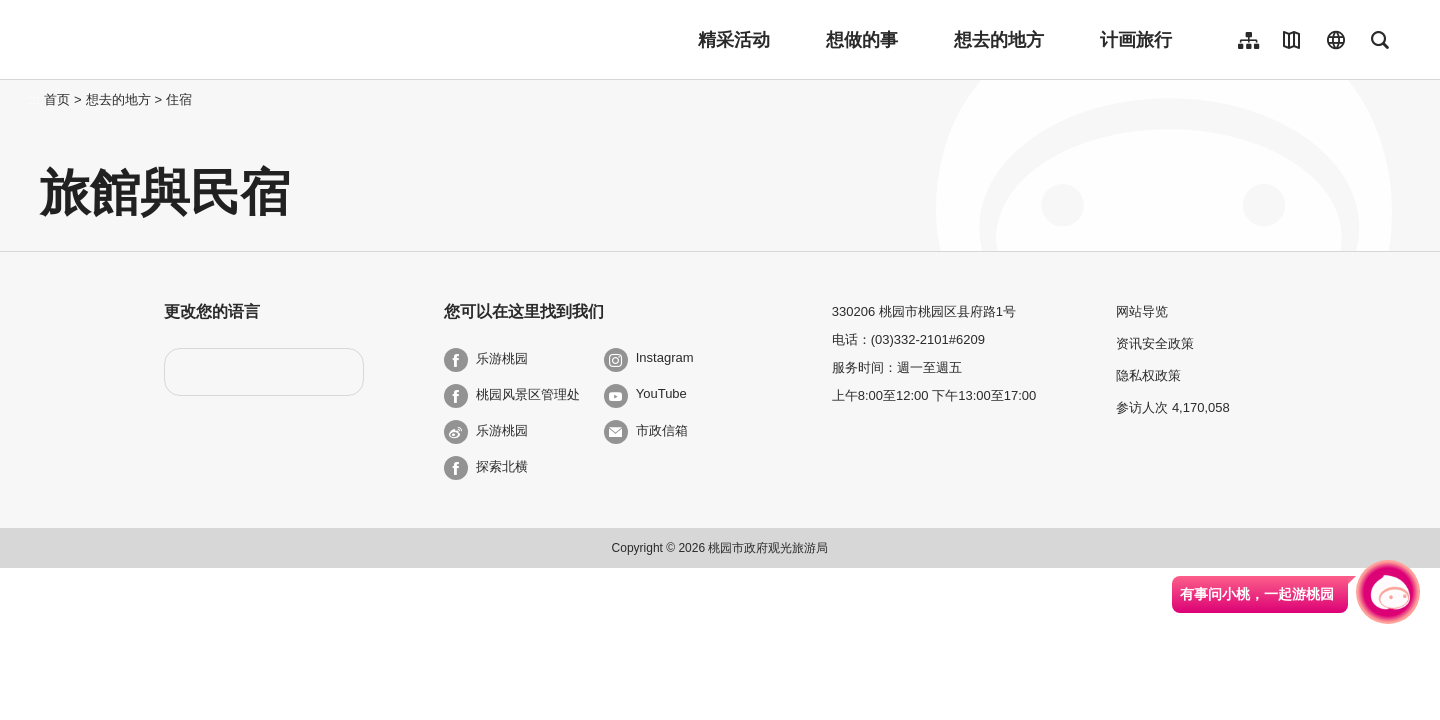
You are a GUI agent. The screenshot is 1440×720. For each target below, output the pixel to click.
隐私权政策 (1148, 375)
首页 (57, 99)
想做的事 (862, 40)
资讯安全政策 (1155, 343)
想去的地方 (999, 40)
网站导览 (1142, 311)
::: (34, 99)
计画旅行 (1136, 40)
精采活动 (734, 40)
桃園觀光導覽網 (171, 40)
